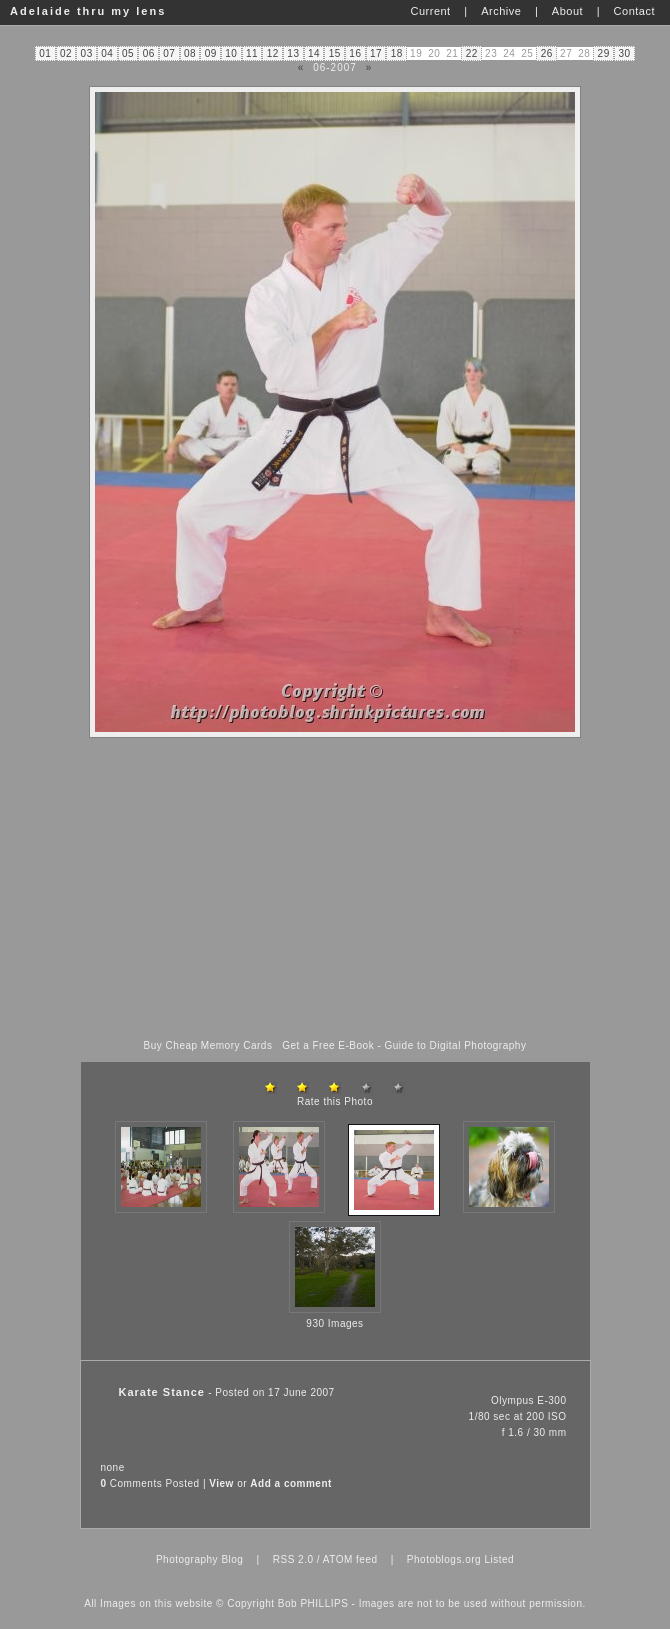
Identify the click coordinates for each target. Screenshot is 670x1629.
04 (107, 53)
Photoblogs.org (444, 1559)
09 (211, 53)
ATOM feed (350, 1559)
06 (149, 53)
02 (66, 53)
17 (376, 53)
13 (293, 53)
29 (604, 53)
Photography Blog (200, 1559)
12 (273, 53)
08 (190, 53)
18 (397, 53)
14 (314, 53)
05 (128, 53)
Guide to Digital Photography (456, 1045)
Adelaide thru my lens (88, 11)
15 (335, 53)
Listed (499, 1559)
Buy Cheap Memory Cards (208, 1045)
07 (169, 53)
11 (252, 53)
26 (547, 53)
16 (355, 53)
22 (472, 53)
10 (231, 53)
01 (45, 53)
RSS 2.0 (293, 1559)
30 (624, 53)
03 (87, 53)
